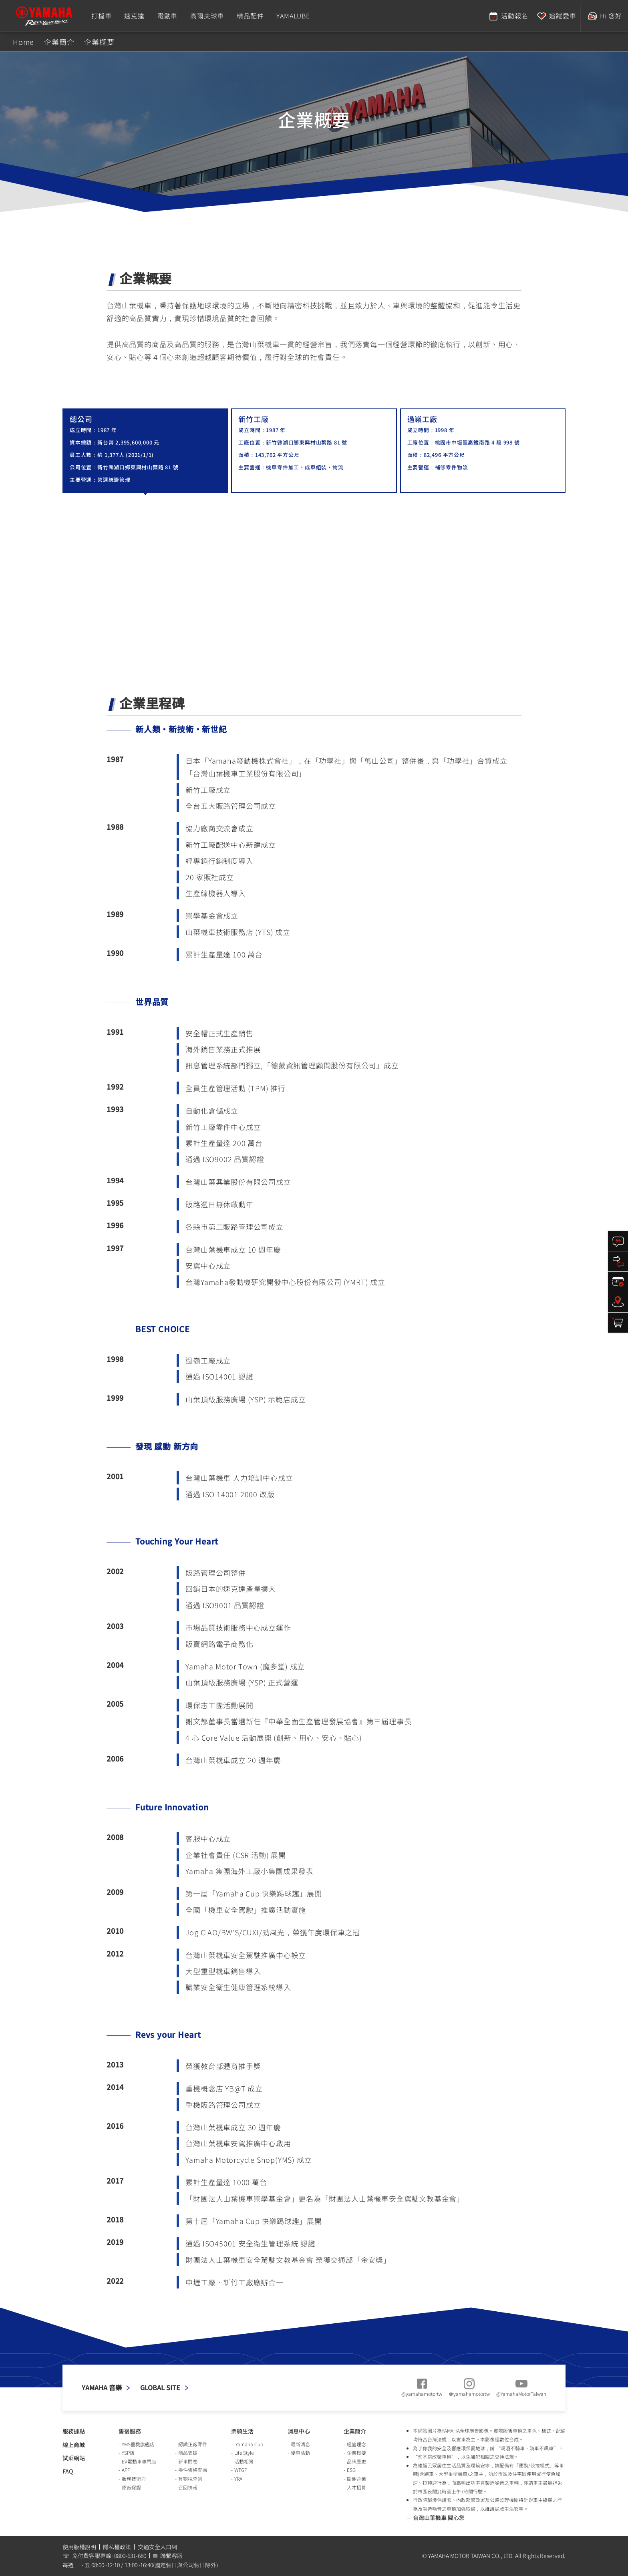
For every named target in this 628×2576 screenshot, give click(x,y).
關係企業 (356, 2478)
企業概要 (356, 2452)
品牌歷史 (356, 2461)
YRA (238, 2478)
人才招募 (356, 2487)
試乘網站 (73, 2458)
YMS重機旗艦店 (138, 2444)
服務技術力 (134, 2478)
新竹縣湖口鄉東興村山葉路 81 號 (138, 467)
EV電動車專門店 (139, 2461)
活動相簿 (244, 2461)
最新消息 (300, 2444)
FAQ (67, 2471)
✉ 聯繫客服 (168, 2555)
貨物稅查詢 (190, 2478)
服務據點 (73, 2431)
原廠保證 (131, 2487)
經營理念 (356, 2444)
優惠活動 (300, 2452)
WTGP (240, 2469)
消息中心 (299, 2431)
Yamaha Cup (248, 2444)
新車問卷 (187, 2461)
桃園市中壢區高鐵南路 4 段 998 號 (477, 442)
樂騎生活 (242, 2431)
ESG (351, 2469)
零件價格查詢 (192, 2469)
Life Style (244, 2452)
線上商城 (73, 2445)
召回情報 (187, 2487)
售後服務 (130, 2431)
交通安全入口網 (157, 2547)
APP (126, 2469)
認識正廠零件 (192, 2444)
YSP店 (128, 2452)
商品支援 (187, 2452)
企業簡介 (355, 2431)
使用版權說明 (79, 2547)
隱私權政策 (117, 2547)
